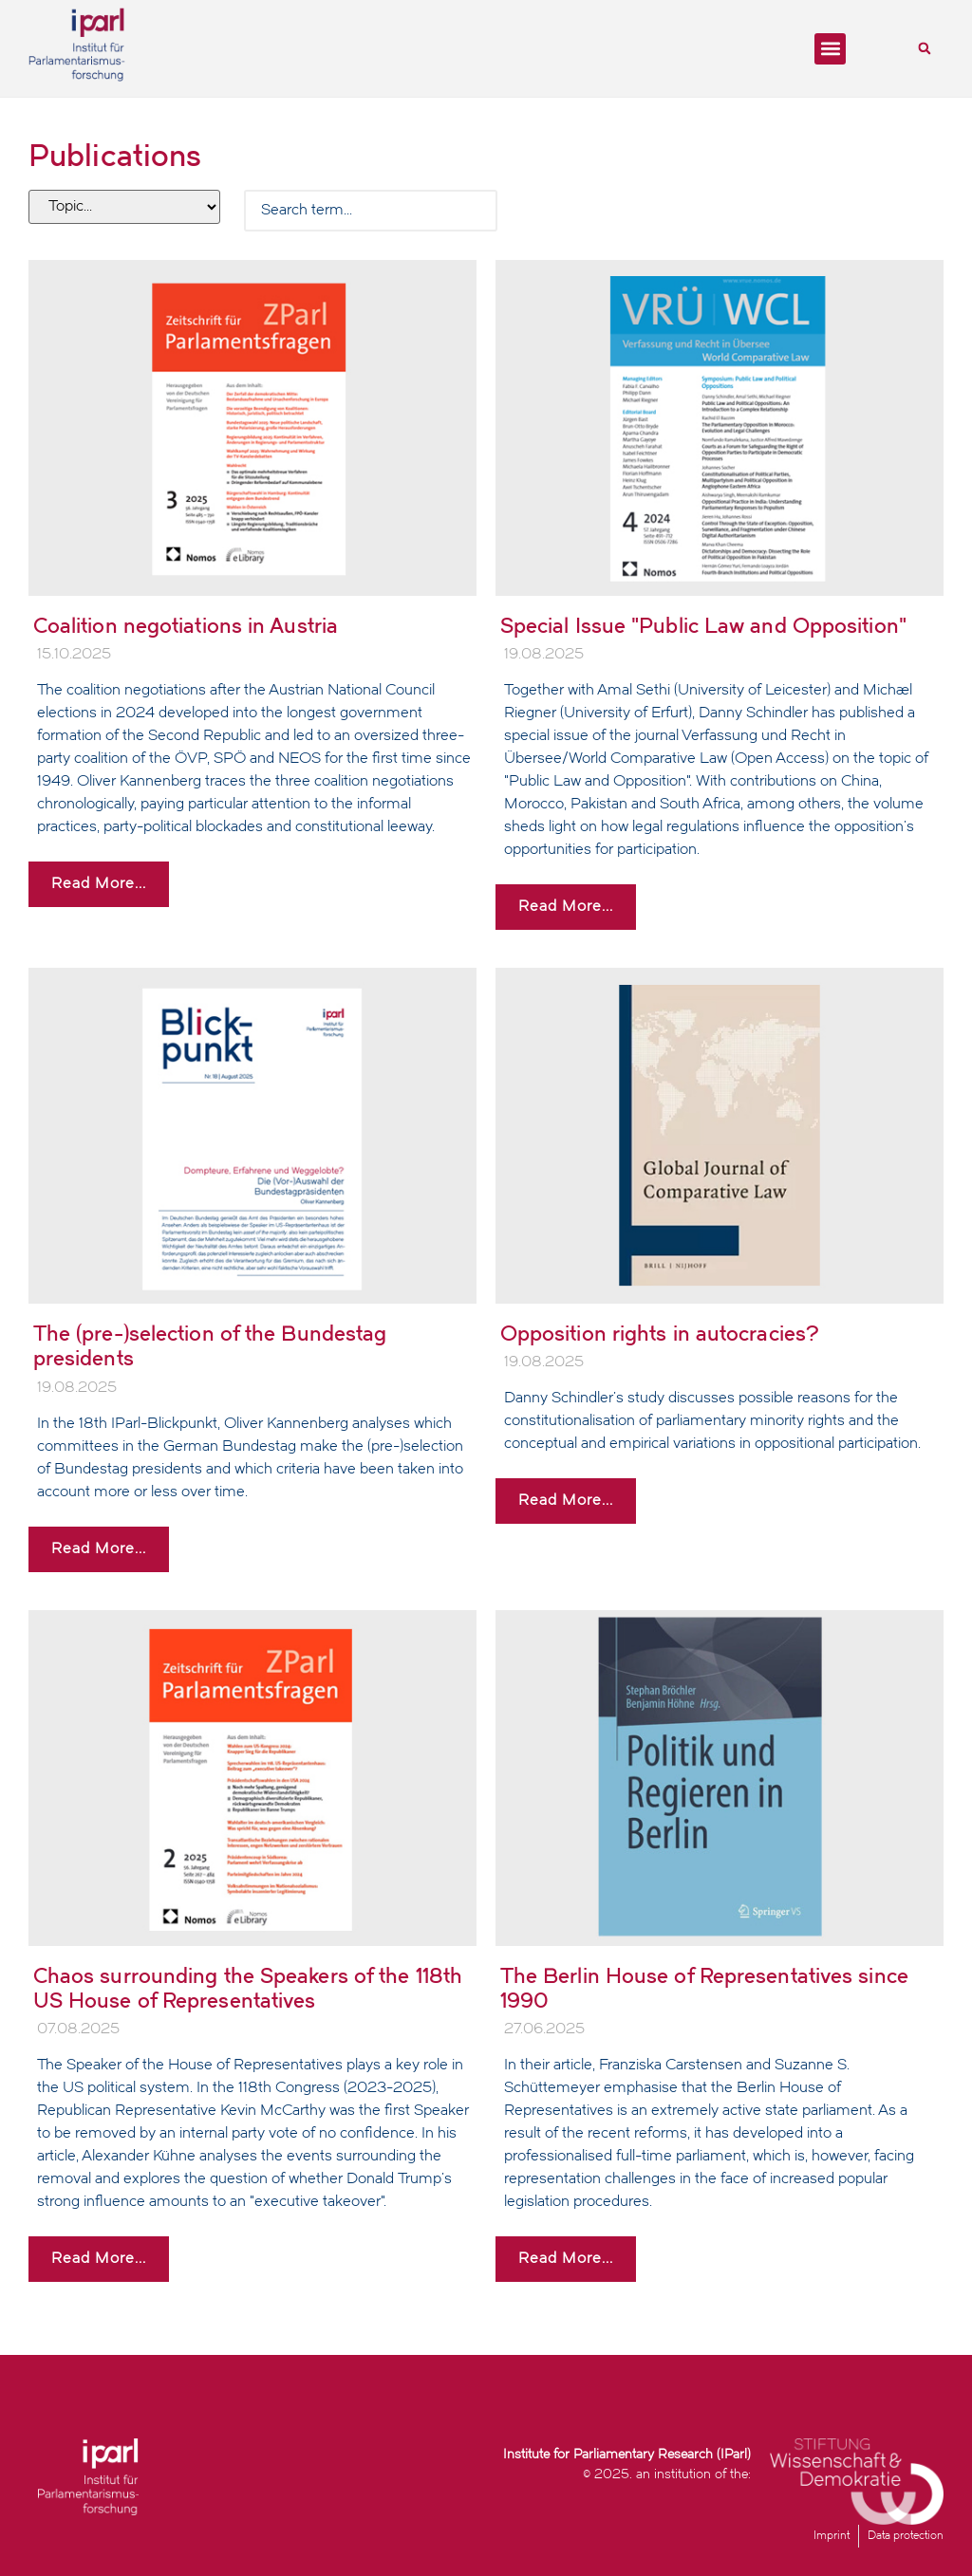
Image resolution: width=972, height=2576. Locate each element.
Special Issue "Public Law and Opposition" (703, 626)
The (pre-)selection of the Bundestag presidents (210, 1346)
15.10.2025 (74, 654)
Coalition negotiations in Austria (185, 626)
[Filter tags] (124, 207)
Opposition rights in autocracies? (659, 1333)
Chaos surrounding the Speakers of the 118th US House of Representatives (247, 1988)
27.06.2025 (544, 2029)
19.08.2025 (544, 654)
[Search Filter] (370, 211)
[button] (830, 49)
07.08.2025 (78, 2029)
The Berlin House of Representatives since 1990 (704, 1988)
